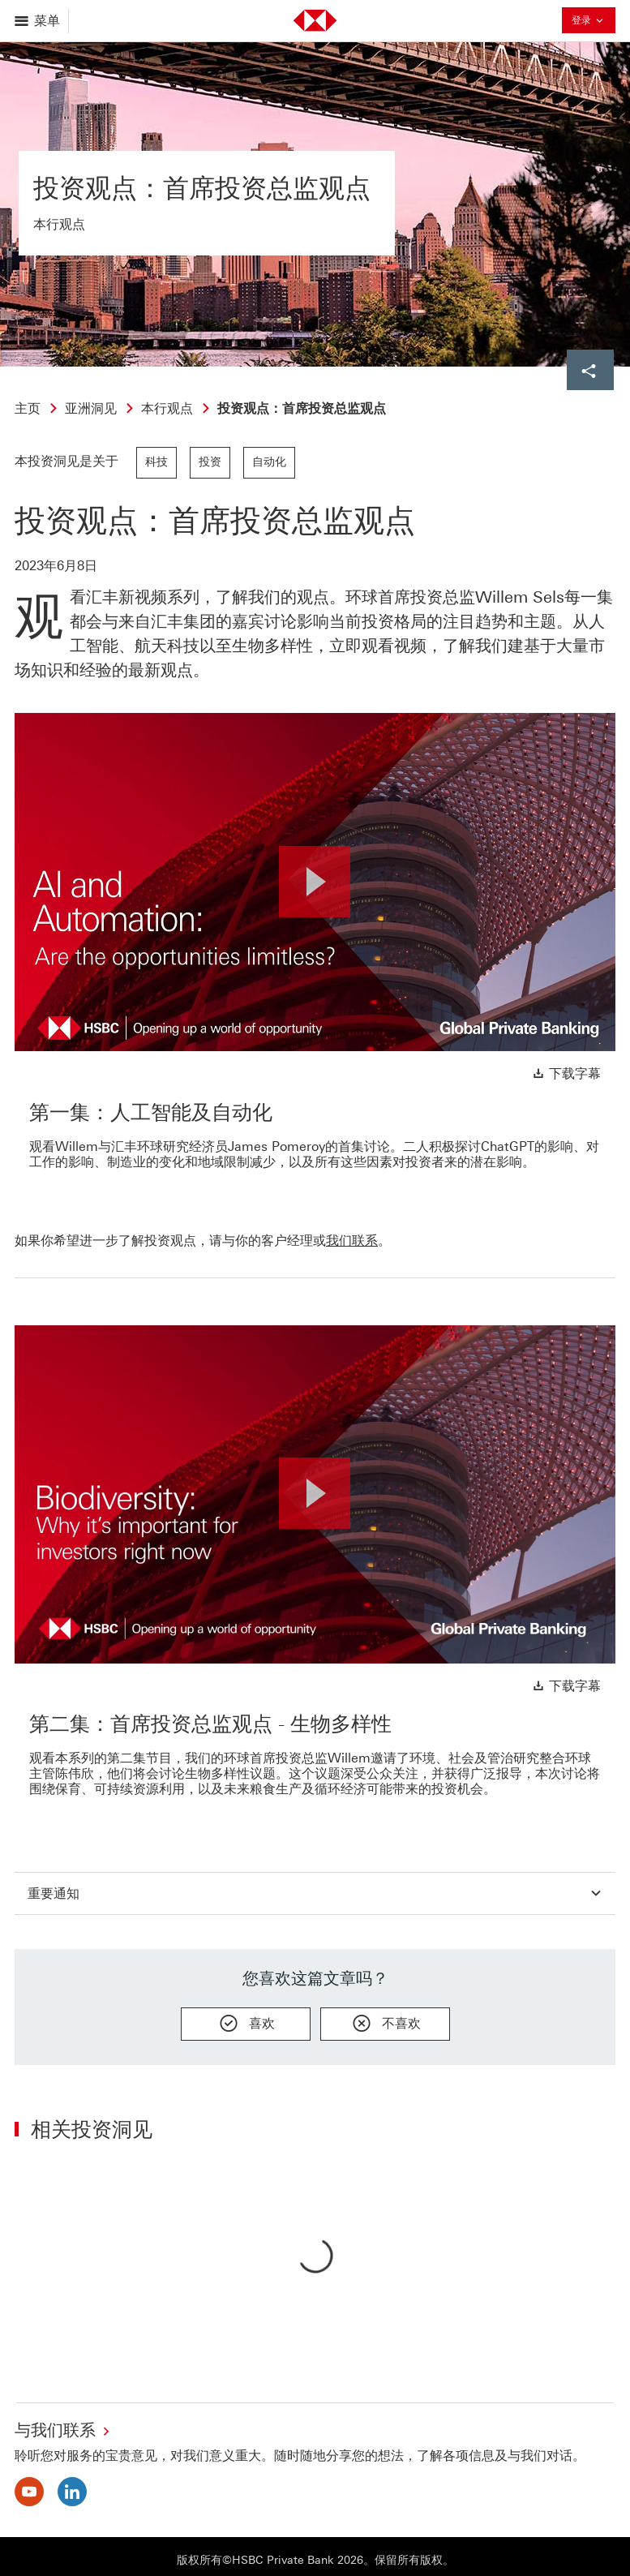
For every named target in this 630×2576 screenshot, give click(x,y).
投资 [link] (210, 462)
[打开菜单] (38, 20)
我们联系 (352, 1240)
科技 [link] (156, 462)
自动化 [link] (269, 462)
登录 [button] (589, 21)
